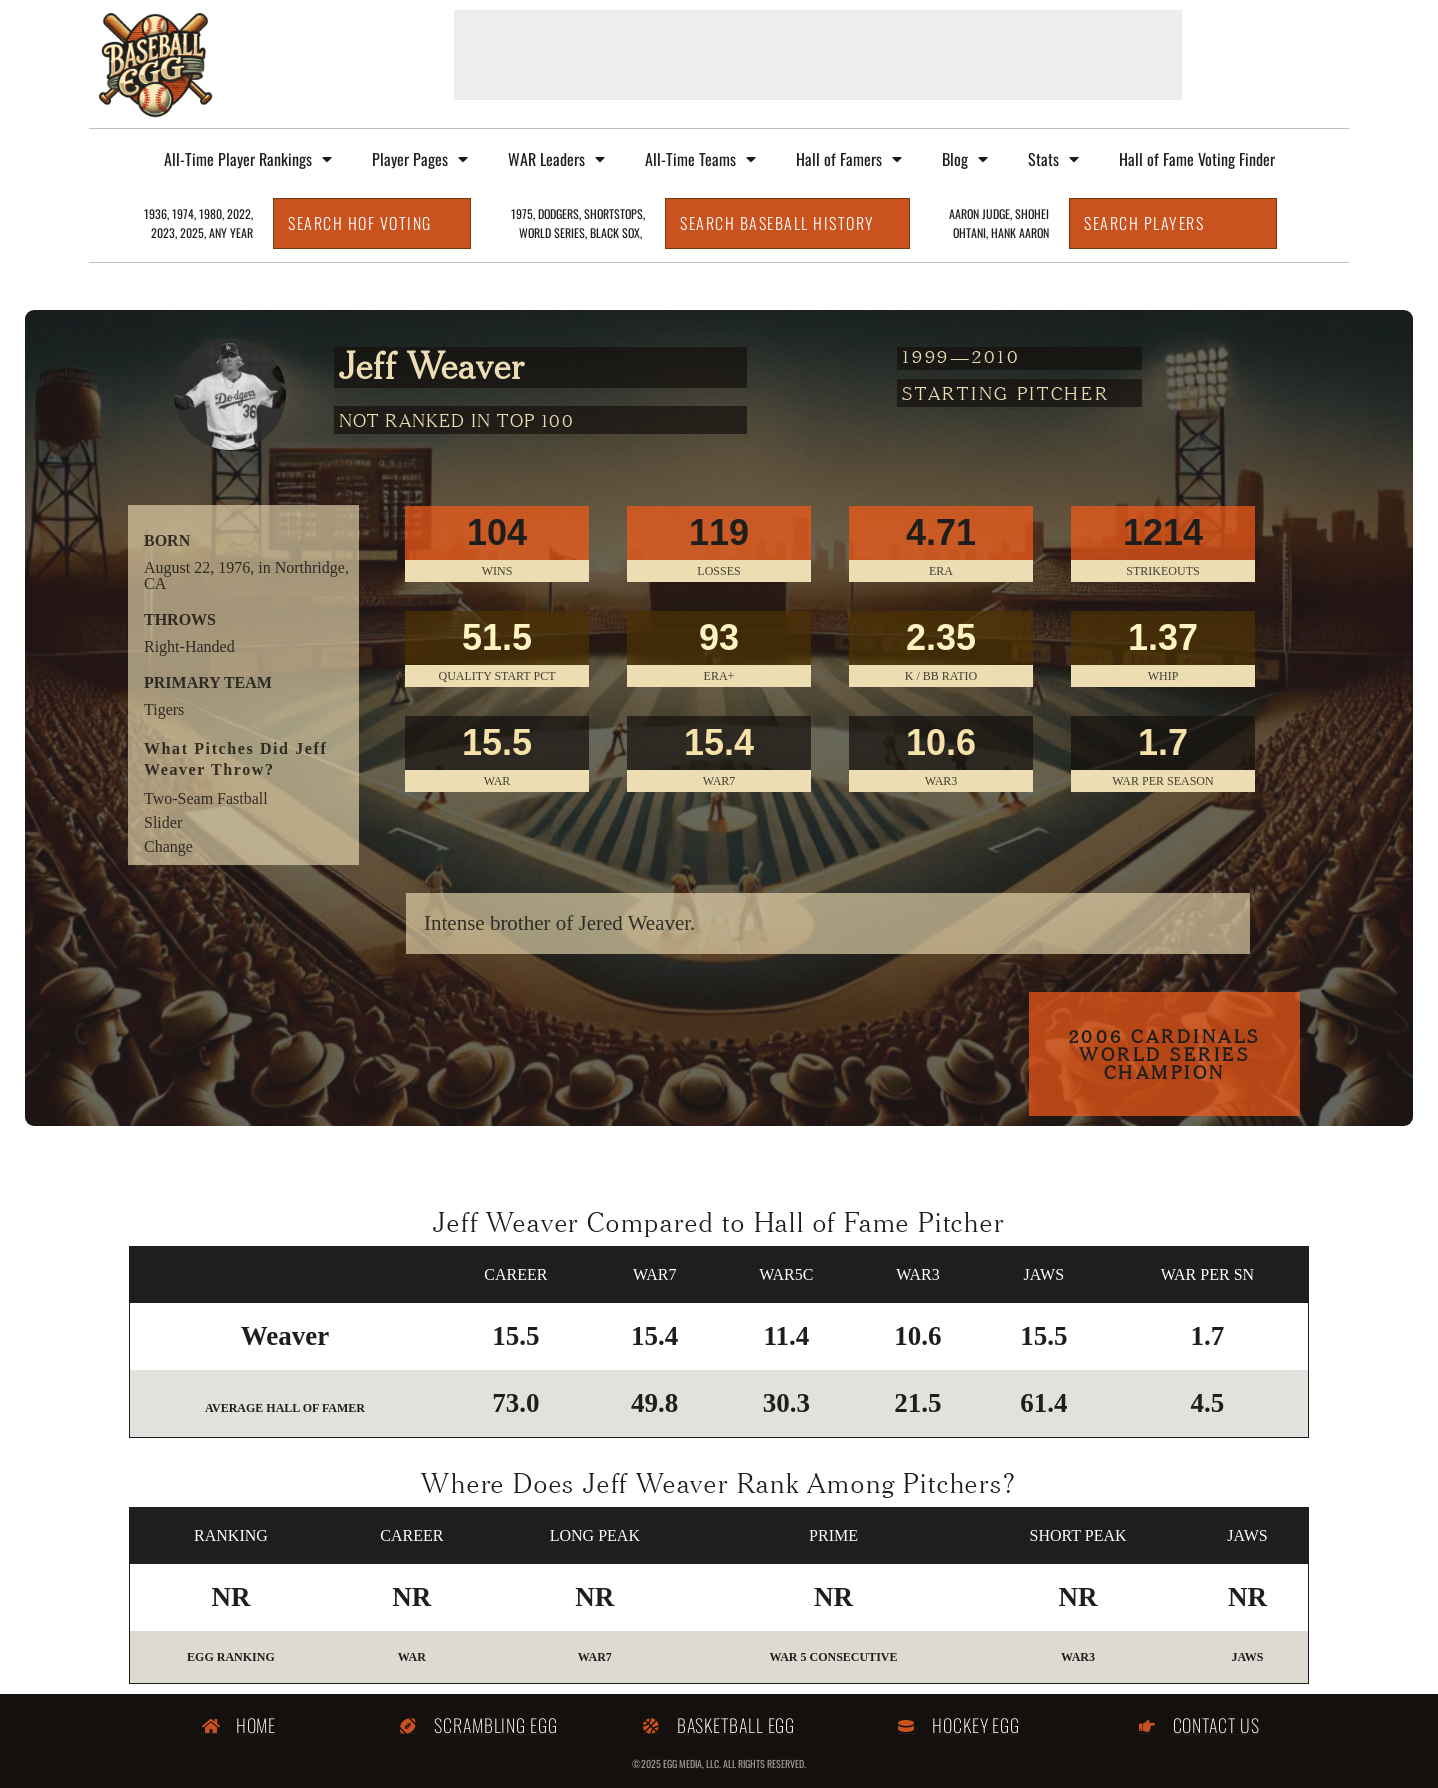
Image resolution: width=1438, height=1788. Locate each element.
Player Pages (420, 159)
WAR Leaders (556, 159)
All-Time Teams (700, 159)
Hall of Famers (849, 159)
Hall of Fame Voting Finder (1197, 159)
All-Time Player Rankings (248, 159)
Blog (965, 159)
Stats (1053, 159)
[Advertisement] (818, 55)
